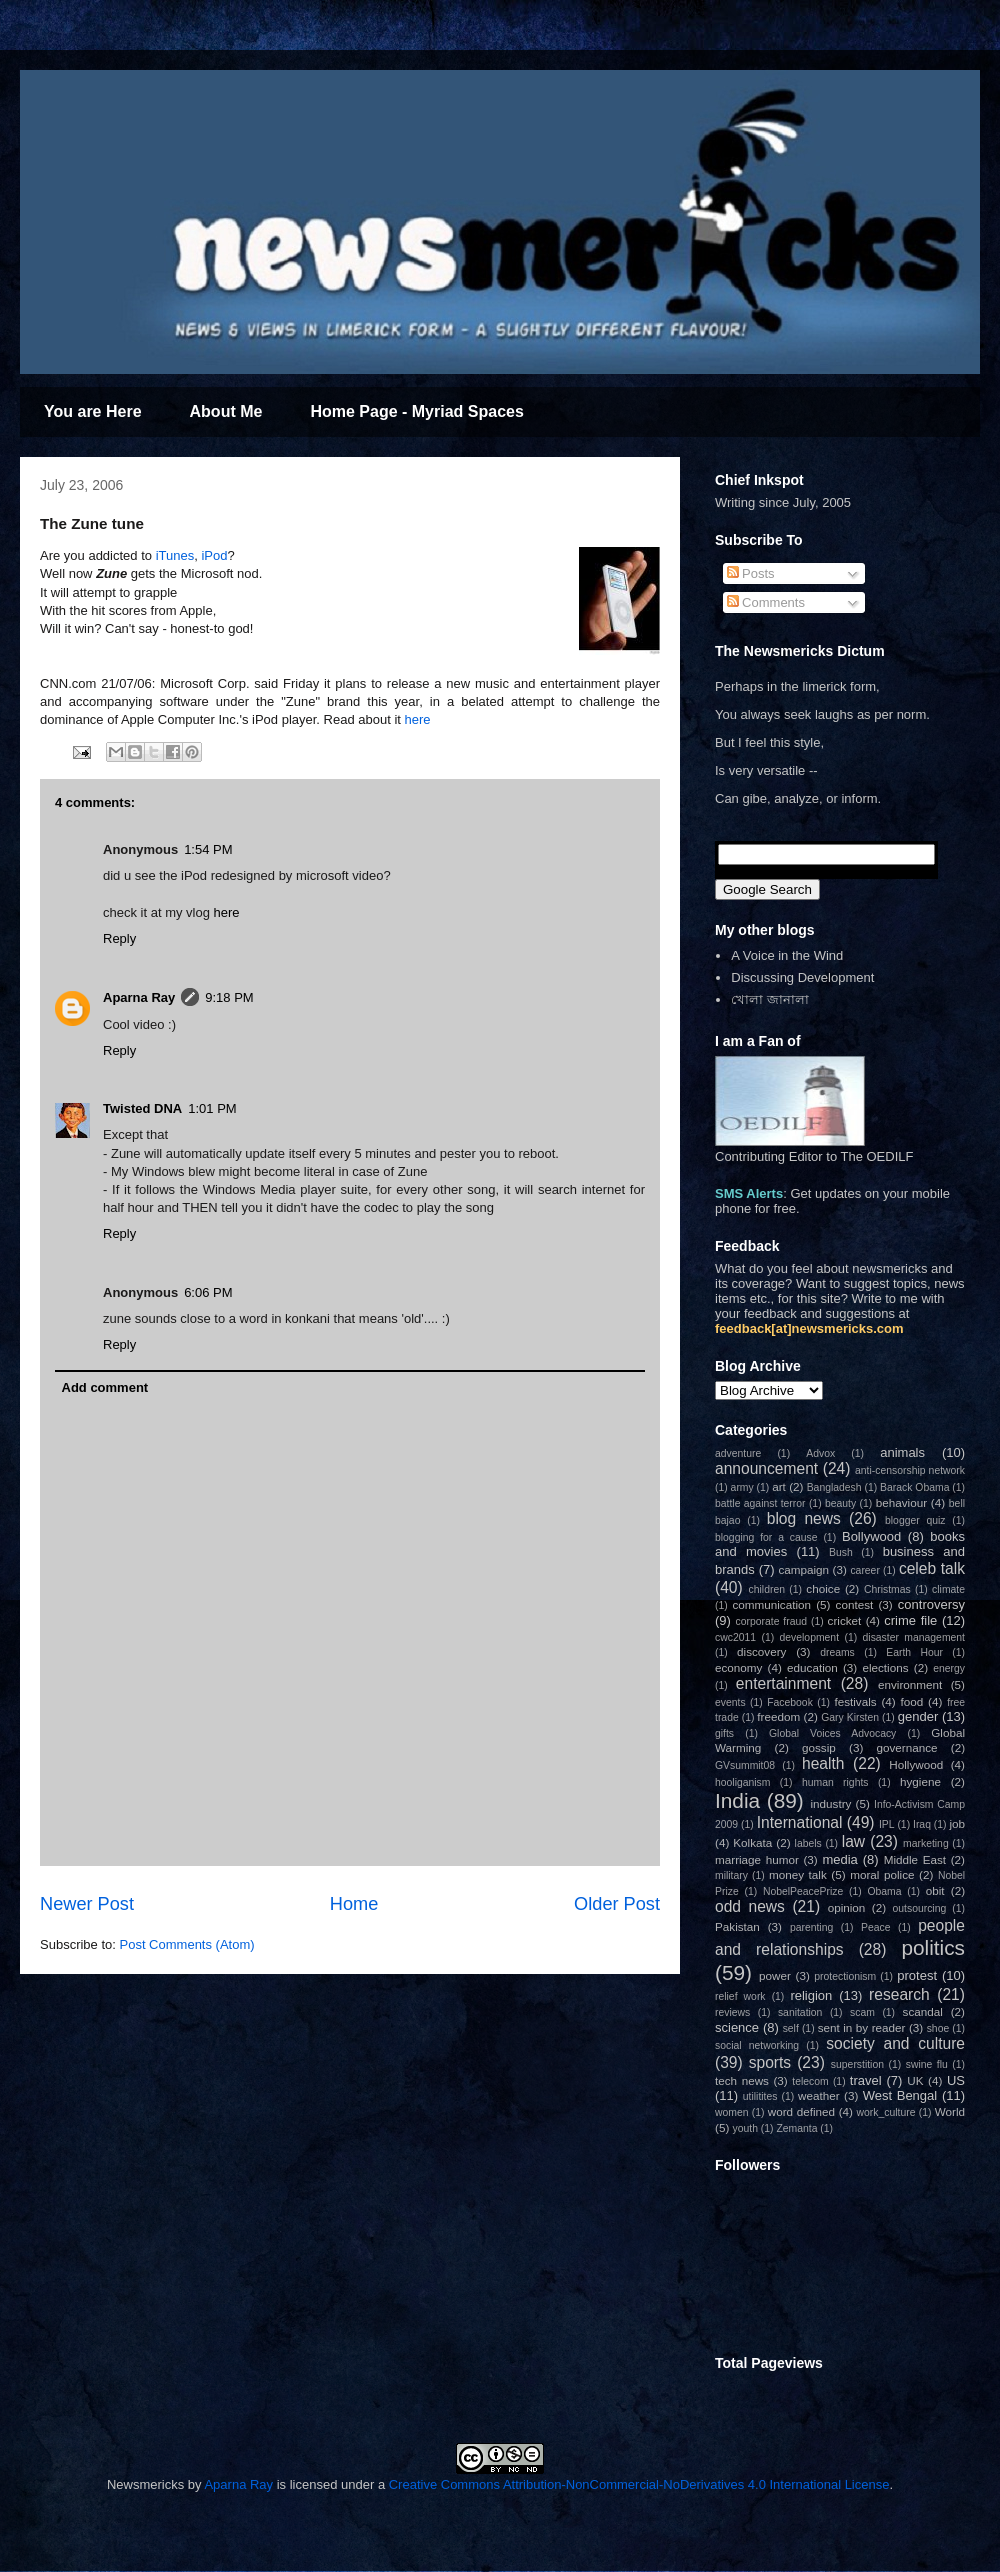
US (956, 2080)
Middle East (915, 1859)
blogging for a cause (766, 1537)
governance (906, 1747)
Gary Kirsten (850, 1717)
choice (823, 1588)
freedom (778, 1716)
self (791, 2028)
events (730, 1702)
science (737, 2027)
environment (910, 1684)
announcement (766, 1468)
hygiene (920, 1781)
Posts (751, 573)
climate (948, 1589)
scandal (923, 2011)
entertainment (783, 1683)
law (853, 1841)
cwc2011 (735, 1637)
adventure (738, 1453)
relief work (740, 1996)
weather (819, 2095)
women (732, 2112)
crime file (910, 1620)
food (912, 1701)
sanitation (800, 2012)
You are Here (93, 411)
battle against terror (760, 1503)
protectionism (845, 1976)
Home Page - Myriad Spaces (416, 411)
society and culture (895, 2043)
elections (885, 1667)
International (800, 1822)
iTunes (175, 555)
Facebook (790, 1702)
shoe (938, 2028)
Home (354, 1904)
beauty (840, 1503)
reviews (732, 2012)
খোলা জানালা (770, 999)
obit (935, 1890)
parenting (811, 1927)
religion (811, 1995)
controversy (931, 1604)
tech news (742, 2080)
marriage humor (757, 1859)
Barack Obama (914, 1487)
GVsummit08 (745, 1765)
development (810, 1637)
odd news (750, 1906)
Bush (841, 1552)
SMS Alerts (749, 1193)
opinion (847, 1907)
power (775, 1975)
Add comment (105, 1387)
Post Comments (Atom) (187, 1944)
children (767, 1589)
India (737, 1800)
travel (866, 2080)
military (731, 1875)
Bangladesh (834, 1487)
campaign (803, 1569)
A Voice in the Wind (787, 955)
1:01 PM (212, 1108)
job (957, 1823)
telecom (810, 2081)
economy (738, 1667)
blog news (804, 1518)
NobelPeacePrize (803, 1891)
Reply (119, 938)
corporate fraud (772, 1621)
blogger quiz (915, 1520)
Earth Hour (914, 1652)
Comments (766, 602)
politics (933, 1947)
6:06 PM (208, 1292)
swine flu (927, 2064)
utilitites (760, 2096)
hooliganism (742, 1782)
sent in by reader (862, 2027)
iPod (214, 555)
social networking (757, 2045)
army (742, 1487)
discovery (761, 1651)
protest (917, 1975)
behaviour (901, 1502)
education (812, 1667)
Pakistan (737, 1926)
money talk (798, 1874)
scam (862, 2012)
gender (918, 1716)
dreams (837, 1652)
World (950, 2111)
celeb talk (932, 1568)
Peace (875, 1927)
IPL (887, 1824)
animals (902, 1452)
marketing (926, 1843)
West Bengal (900, 2095)
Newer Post (87, 1904)
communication (771, 1604)
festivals (855, 1701)
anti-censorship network (910, 1470)
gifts (724, 1733)
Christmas (887, 1589)
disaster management (914, 1637)
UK (915, 2080)
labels (808, 1843)
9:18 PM (229, 997)
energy (949, 1668)
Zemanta (796, 2128)
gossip (819, 1747)
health (823, 1763)
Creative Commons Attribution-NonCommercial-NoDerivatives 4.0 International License (639, 2484)
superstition (857, 2064)
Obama (884, 1891)
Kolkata (752, 1842)
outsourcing (920, 1908)
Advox (820, 1453)
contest (855, 1604)
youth (745, 2128)
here (418, 719)
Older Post (617, 1904)
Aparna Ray (139, 997)
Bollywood (871, 1536)
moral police (882, 1874)
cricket (845, 1620)
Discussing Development (802, 977)
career (864, 1570)
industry (830, 1803)
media (839, 1859)
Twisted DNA (142, 1108)
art (779, 1486)
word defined (801, 2111)
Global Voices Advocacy (832, 1733)
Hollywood (916, 1764)
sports (770, 2062)
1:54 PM (208, 849)
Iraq (922, 1824)
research (899, 1994)
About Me (226, 411)
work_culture (886, 2112)
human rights (835, 1782)
